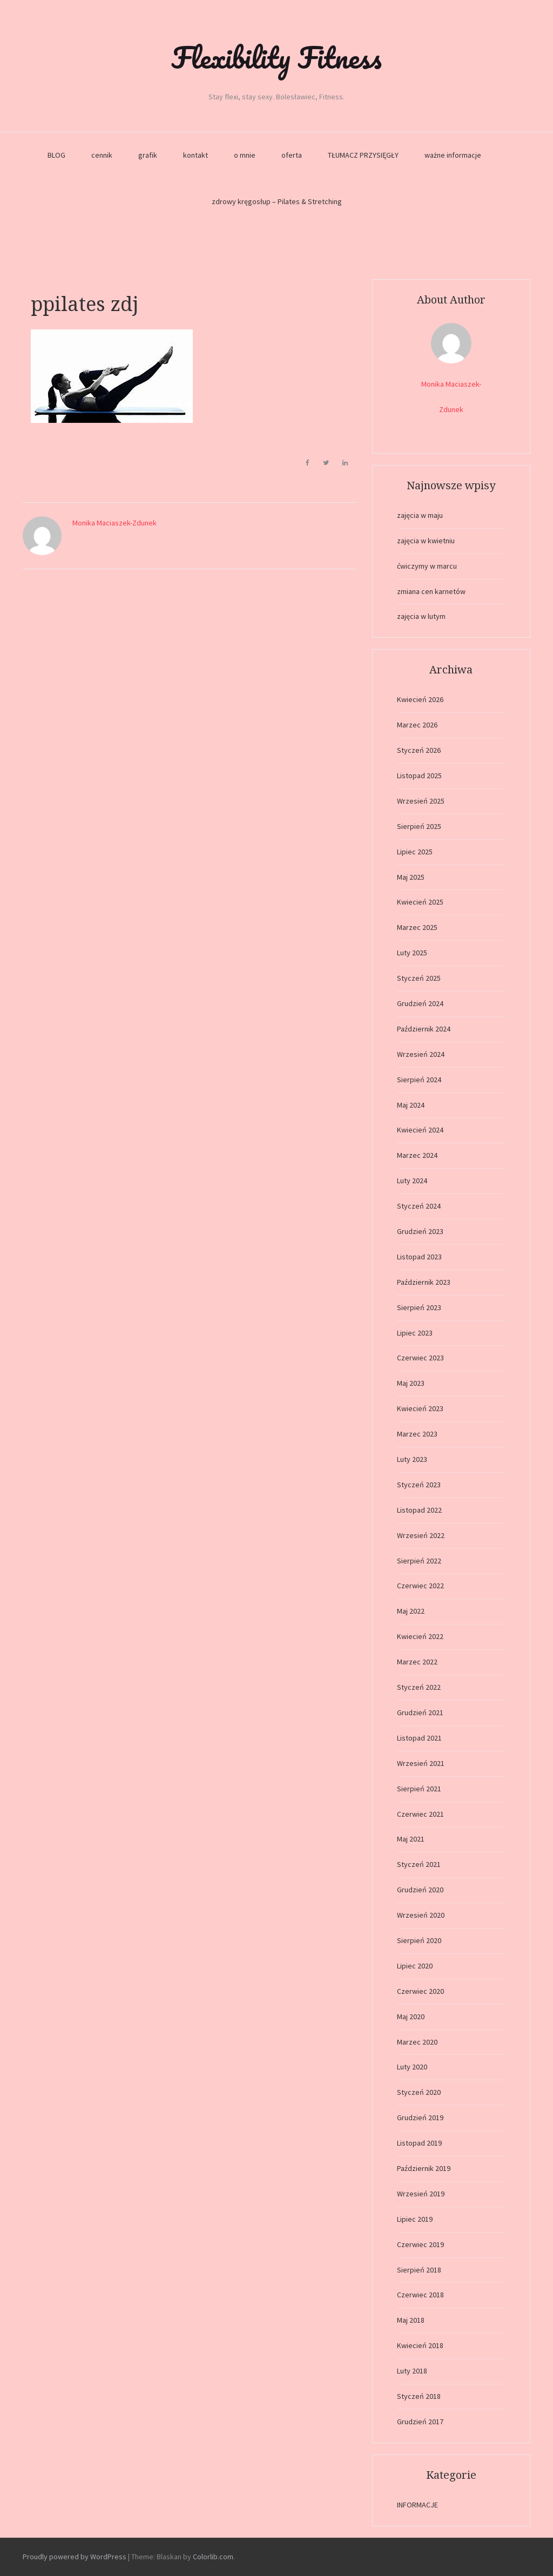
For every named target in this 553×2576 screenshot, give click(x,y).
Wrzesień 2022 (420, 1535)
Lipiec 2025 (415, 852)
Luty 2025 (412, 952)
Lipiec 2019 (415, 2219)
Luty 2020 (412, 2067)
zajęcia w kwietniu (426, 540)
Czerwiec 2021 (420, 1814)
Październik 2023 (423, 1282)
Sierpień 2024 (419, 1079)
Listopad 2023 (419, 1257)
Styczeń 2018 (419, 2396)
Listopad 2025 (419, 775)
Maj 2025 (410, 877)
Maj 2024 (410, 1105)
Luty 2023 (412, 1459)
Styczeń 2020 (419, 2092)
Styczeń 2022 (419, 1687)
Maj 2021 (410, 1839)
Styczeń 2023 (419, 1484)
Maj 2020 (410, 2016)
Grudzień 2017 (420, 2421)
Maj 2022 (410, 1611)
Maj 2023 (410, 1383)
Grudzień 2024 (420, 1003)
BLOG (56, 155)
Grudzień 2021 (420, 1712)
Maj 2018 (410, 2320)
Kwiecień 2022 (420, 1636)
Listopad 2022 (419, 1510)
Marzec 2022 (417, 1662)
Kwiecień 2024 (420, 1130)
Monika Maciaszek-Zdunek (114, 523)
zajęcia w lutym (421, 616)
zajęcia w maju (420, 515)
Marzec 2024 (417, 1155)
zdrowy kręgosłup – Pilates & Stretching (277, 201)
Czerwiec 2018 (420, 2294)
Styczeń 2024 (419, 1206)
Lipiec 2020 (415, 1966)
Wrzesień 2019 (420, 2194)
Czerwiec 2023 (420, 1358)
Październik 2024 (423, 1029)
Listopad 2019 (419, 2143)
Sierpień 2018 (419, 2270)
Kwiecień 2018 (420, 2345)
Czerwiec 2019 (420, 2244)
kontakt (195, 155)
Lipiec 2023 (415, 1333)
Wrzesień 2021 (420, 1763)
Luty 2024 (412, 1180)
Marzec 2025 (417, 927)
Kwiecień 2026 (420, 699)
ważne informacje (452, 155)
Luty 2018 (412, 2371)
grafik (147, 155)
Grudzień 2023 (420, 1231)
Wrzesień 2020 (420, 1915)
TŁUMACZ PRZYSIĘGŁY (363, 155)
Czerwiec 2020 (420, 1991)
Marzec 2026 (417, 725)
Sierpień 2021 (419, 1788)
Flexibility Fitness (276, 57)
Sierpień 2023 (419, 1307)
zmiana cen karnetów (431, 591)
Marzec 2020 (417, 2042)
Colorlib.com (213, 2556)
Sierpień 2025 (419, 826)
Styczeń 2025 (419, 978)
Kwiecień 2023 (420, 1408)
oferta (291, 155)
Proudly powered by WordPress (74, 2556)
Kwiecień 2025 (420, 902)
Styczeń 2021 (419, 1864)
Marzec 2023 (417, 1434)
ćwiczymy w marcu (427, 566)
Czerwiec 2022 (420, 1585)
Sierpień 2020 (419, 1940)
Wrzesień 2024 (420, 1054)
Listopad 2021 (419, 1738)
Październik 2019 (423, 2168)
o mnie (244, 155)
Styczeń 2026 (419, 750)
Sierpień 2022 (419, 1561)
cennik (101, 155)
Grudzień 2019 (420, 2117)
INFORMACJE (417, 2505)
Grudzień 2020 (420, 1889)
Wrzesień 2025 (420, 801)
